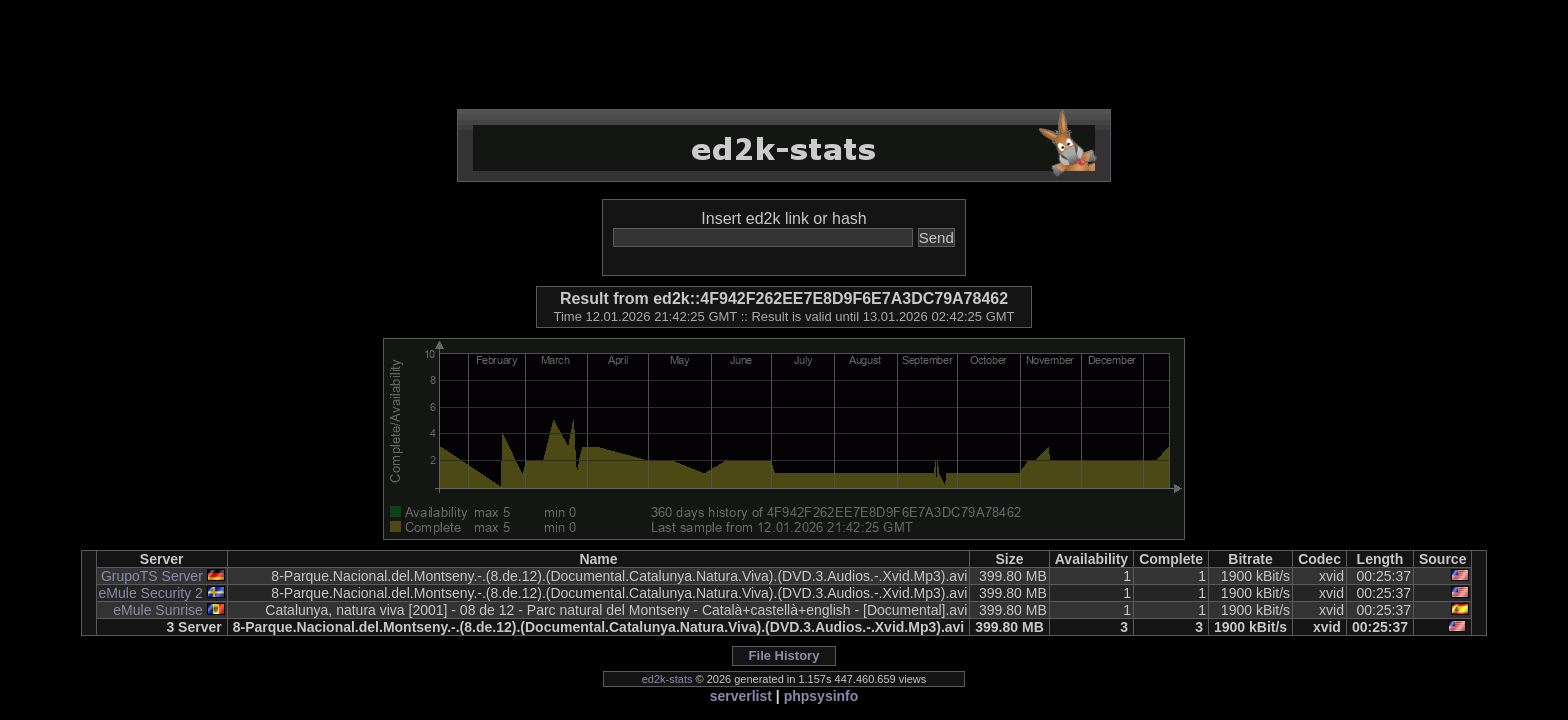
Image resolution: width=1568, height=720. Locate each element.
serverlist (741, 696)
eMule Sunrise (158, 610)
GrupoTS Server (152, 576)
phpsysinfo (821, 696)
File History (784, 655)
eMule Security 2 (151, 593)
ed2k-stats (667, 679)
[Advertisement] (784, 55)
